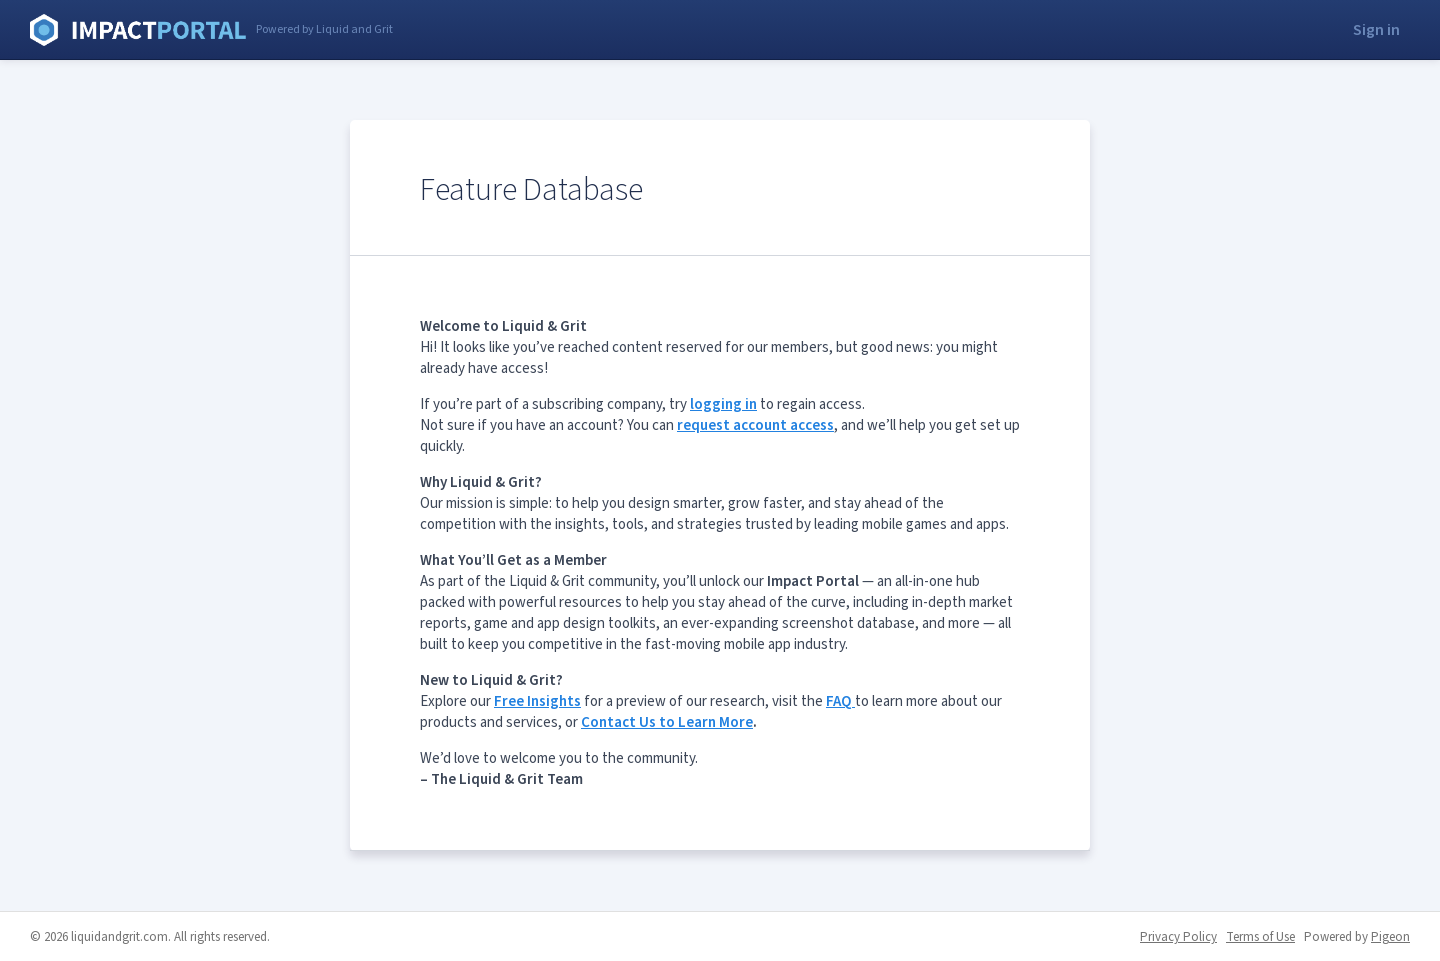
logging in (723, 404)
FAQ (840, 701)
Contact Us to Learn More (667, 722)
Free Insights (537, 701)
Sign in (1376, 30)
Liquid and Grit (138, 30)
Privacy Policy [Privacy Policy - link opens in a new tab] (1178, 937)
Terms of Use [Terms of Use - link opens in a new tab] (1260, 937)
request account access (755, 425)
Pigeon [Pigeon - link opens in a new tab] (1390, 937)
